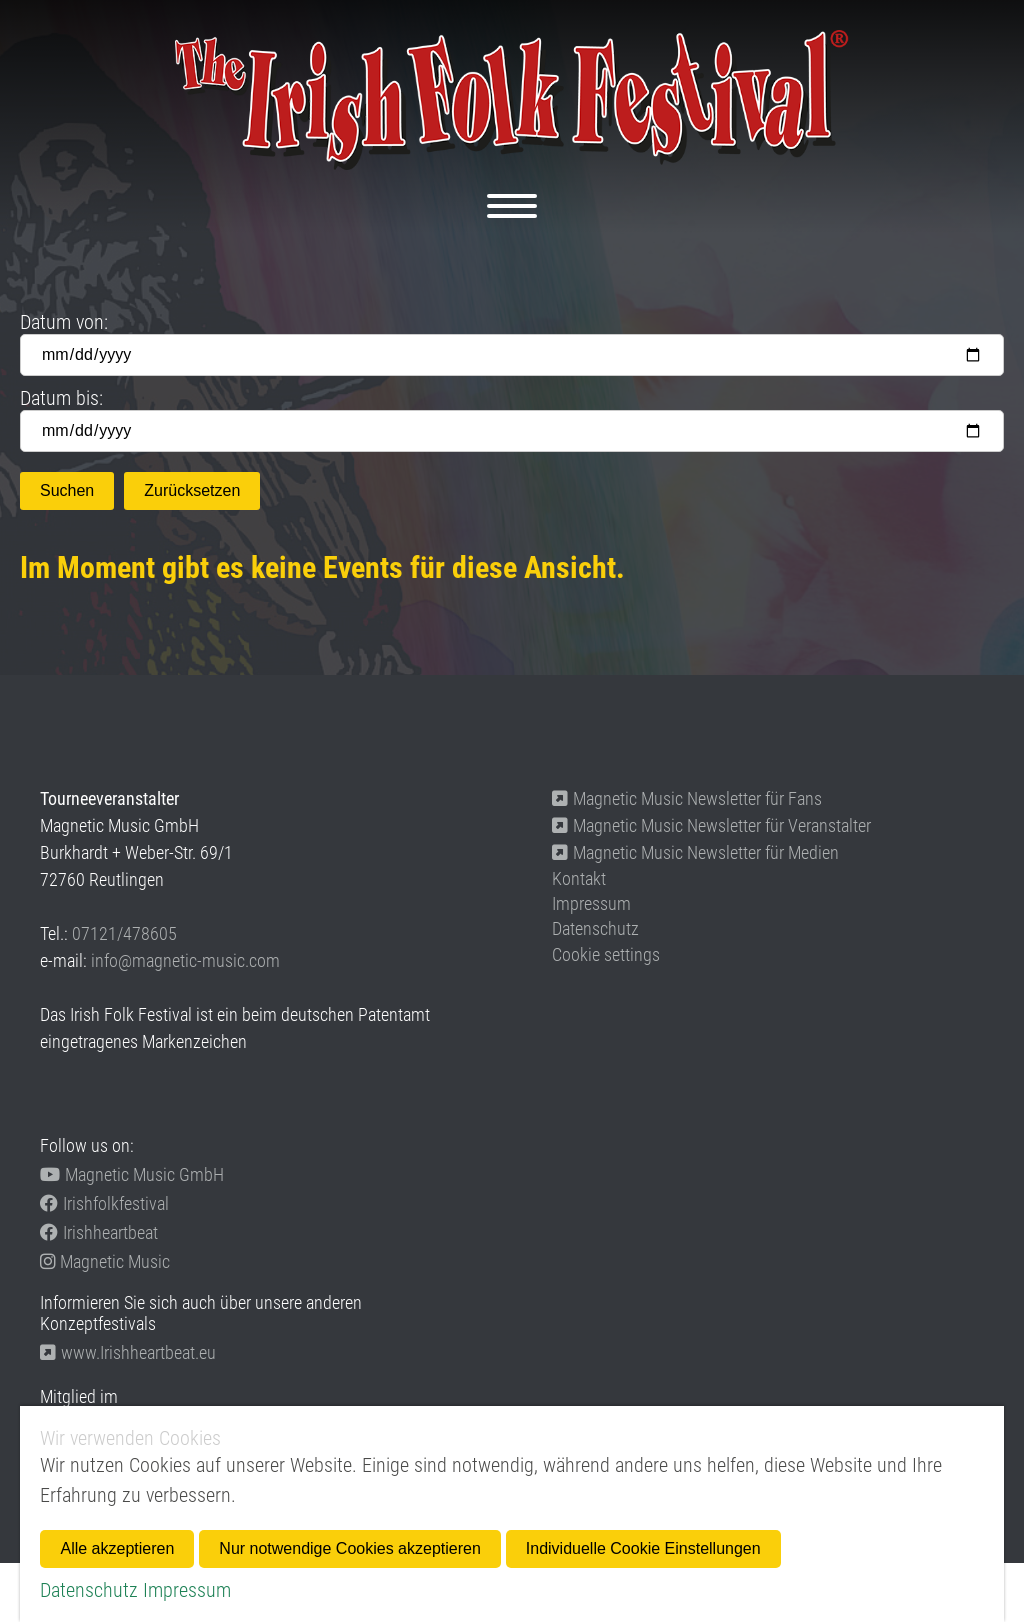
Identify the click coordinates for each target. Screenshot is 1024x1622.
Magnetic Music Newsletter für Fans (687, 798)
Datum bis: (61, 398)
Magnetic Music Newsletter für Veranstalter (711, 825)
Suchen (67, 490)
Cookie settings (606, 954)
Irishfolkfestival (104, 1203)
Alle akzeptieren (117, 1548)
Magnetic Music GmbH (132, 1174)
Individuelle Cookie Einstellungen (643, 1548)
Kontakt (579, 878)
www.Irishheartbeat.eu (128, 1352)
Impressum (591, 903)
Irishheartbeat (99, 1232)
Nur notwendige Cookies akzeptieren (349, 1548)
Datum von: (64, 322)
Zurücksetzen (192, 490)
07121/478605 (124, 933)
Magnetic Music (105, 1261)
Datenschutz (595, 928)
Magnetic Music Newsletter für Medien (695, 852)
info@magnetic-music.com (185, 960)
